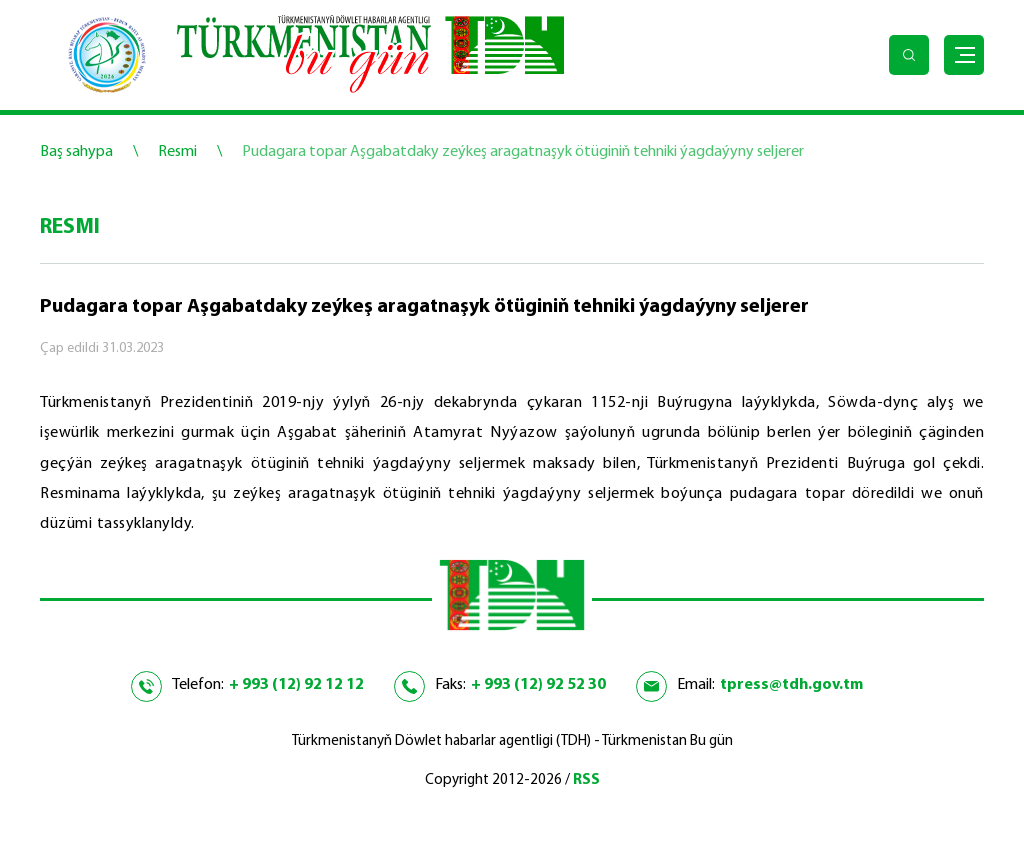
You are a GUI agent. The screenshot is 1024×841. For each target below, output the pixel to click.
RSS (586, 780)
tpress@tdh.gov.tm (791, 685)
